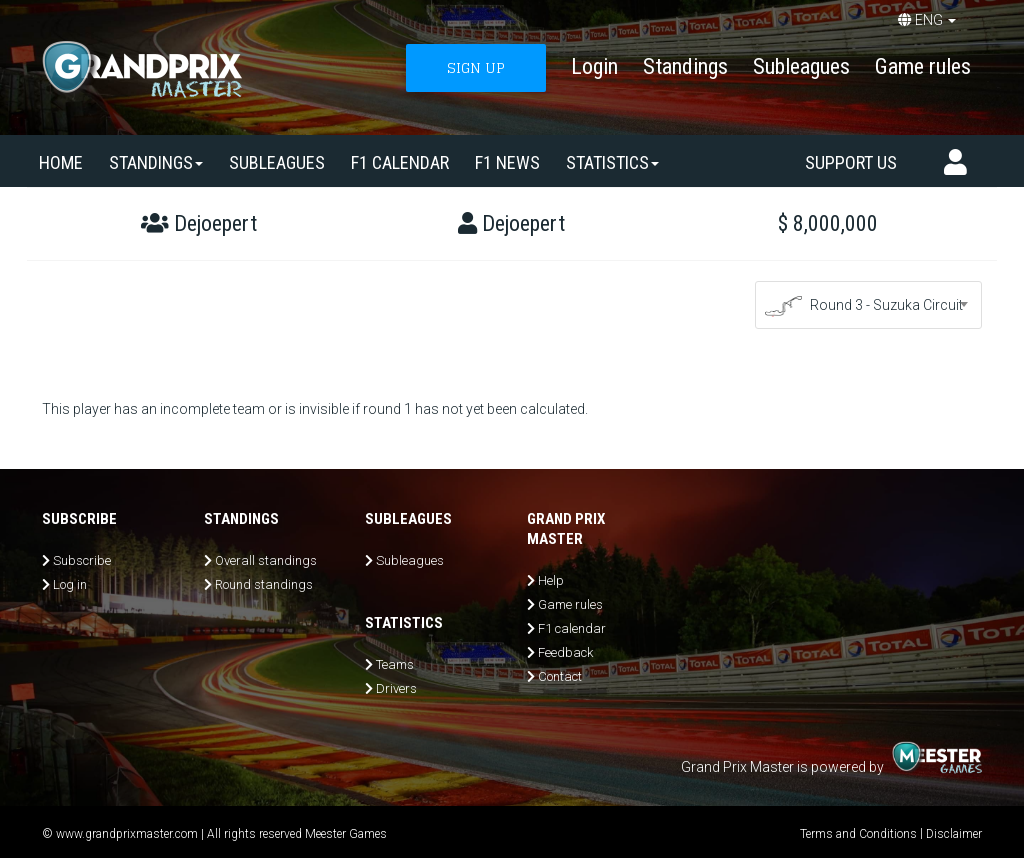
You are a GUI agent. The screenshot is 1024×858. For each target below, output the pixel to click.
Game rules (923, 66)
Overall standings (266, 560)
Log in (70, 584)
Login (594, 66)
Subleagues (801, 66)
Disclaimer (954, 834)
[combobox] (869, 305)
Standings (685, 66)
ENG (927, 20)
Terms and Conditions (858, 834)
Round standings (264, 584)
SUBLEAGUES (277, 162)
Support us (851, 162)
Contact (560, 676)
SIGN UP (476, 67)
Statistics (612, 162)
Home (61, 162)
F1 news (507, 162)
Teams (395, 664)
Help (551, 580)
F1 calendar (400, 162)
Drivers (396, 688)
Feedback (565, 652)
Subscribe (82, 560)
